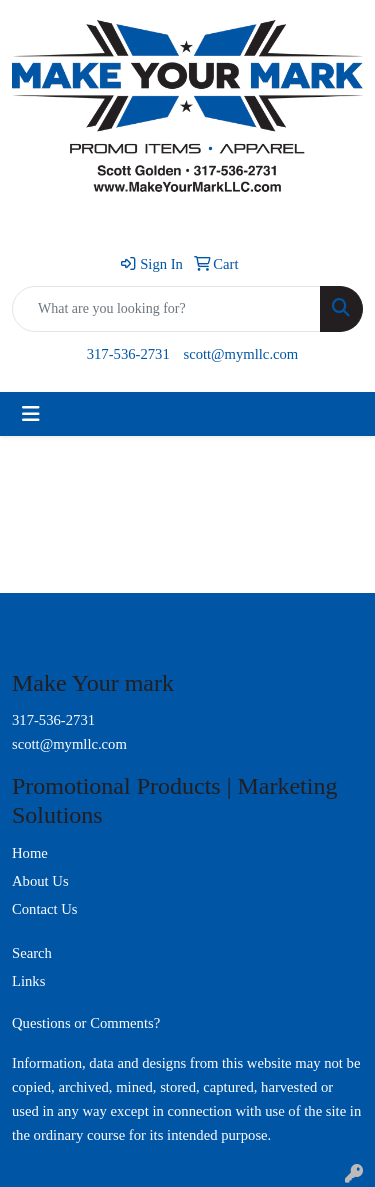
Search (32, 953)
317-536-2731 (128, 354)
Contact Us (45, 909)
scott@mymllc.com (240, 354)
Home (30, 853)
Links (28, 981)
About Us (40, 881)
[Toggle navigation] (31, 414)
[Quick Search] (166, 309)
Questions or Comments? (86, 1023)
